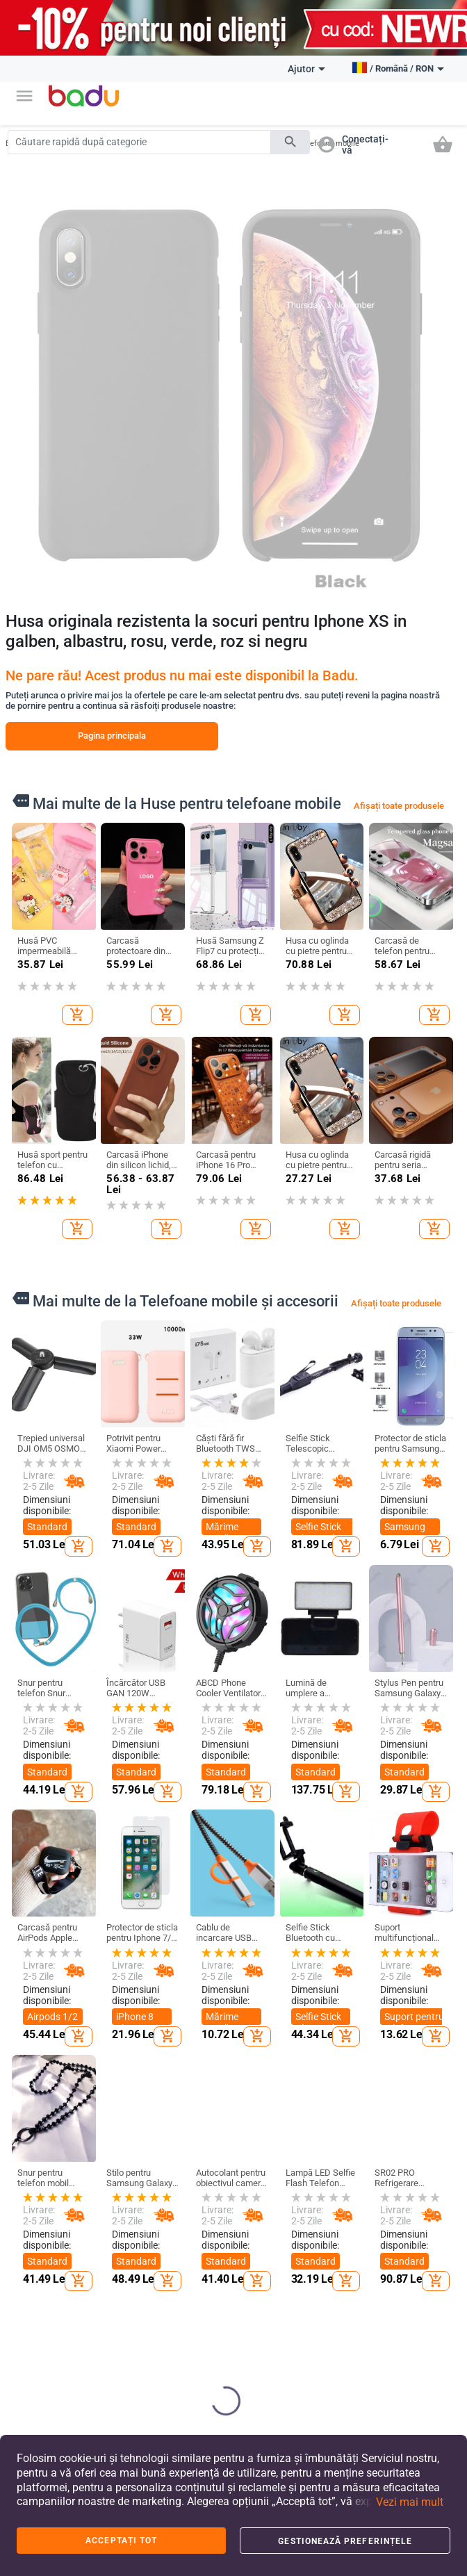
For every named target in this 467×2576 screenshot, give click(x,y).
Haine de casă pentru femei (118, 2332)
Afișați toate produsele (399, 806)
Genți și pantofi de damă (187, 2187)
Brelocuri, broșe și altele (422, 2214)
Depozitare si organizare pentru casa (344, 2219)
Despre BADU (40, 2167)
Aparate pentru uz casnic (337, 2376)
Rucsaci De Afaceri (188, 2307)
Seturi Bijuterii (422, 2331)
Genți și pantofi (185, 2151)
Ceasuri (410, 2243)
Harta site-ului (42, 2255)
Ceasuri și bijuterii (418, 2151)
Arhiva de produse (33, 2282)
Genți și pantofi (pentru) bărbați (183, 2234)
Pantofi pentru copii (271, 2224)
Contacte (33, 2310)
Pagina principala (112, 735)
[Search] (139, 142)
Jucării (257, 2318)
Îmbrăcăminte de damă (118, 2171)
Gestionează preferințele (345, 2541)
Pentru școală (270, 2342)
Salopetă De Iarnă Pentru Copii (115, 2295)
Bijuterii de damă (415, 2270)
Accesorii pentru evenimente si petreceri (345, 2330)
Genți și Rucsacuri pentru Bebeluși (186, 2349)
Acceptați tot (121, 2540)
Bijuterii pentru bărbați (423, 2302)
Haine (105, 2145)
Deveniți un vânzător (37, 2194)
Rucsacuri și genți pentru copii (266, 2261)
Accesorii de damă (114, 2226)
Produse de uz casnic (346, 2256)
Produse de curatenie (341, 2182)
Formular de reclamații (39, 2337)
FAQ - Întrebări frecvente (42, 2226)
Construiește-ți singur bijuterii (423, 2182)
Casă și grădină (337, 2151)
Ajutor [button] (306, 68)
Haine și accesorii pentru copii (266, 2187)
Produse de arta (341, 2288)
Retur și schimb (30, 2369)
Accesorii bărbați (109, 2258)
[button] (24, 96)
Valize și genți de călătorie (194, 2276)
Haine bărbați (117, 2199)
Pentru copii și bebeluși (270, 2151)
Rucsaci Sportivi (182, 2391)
